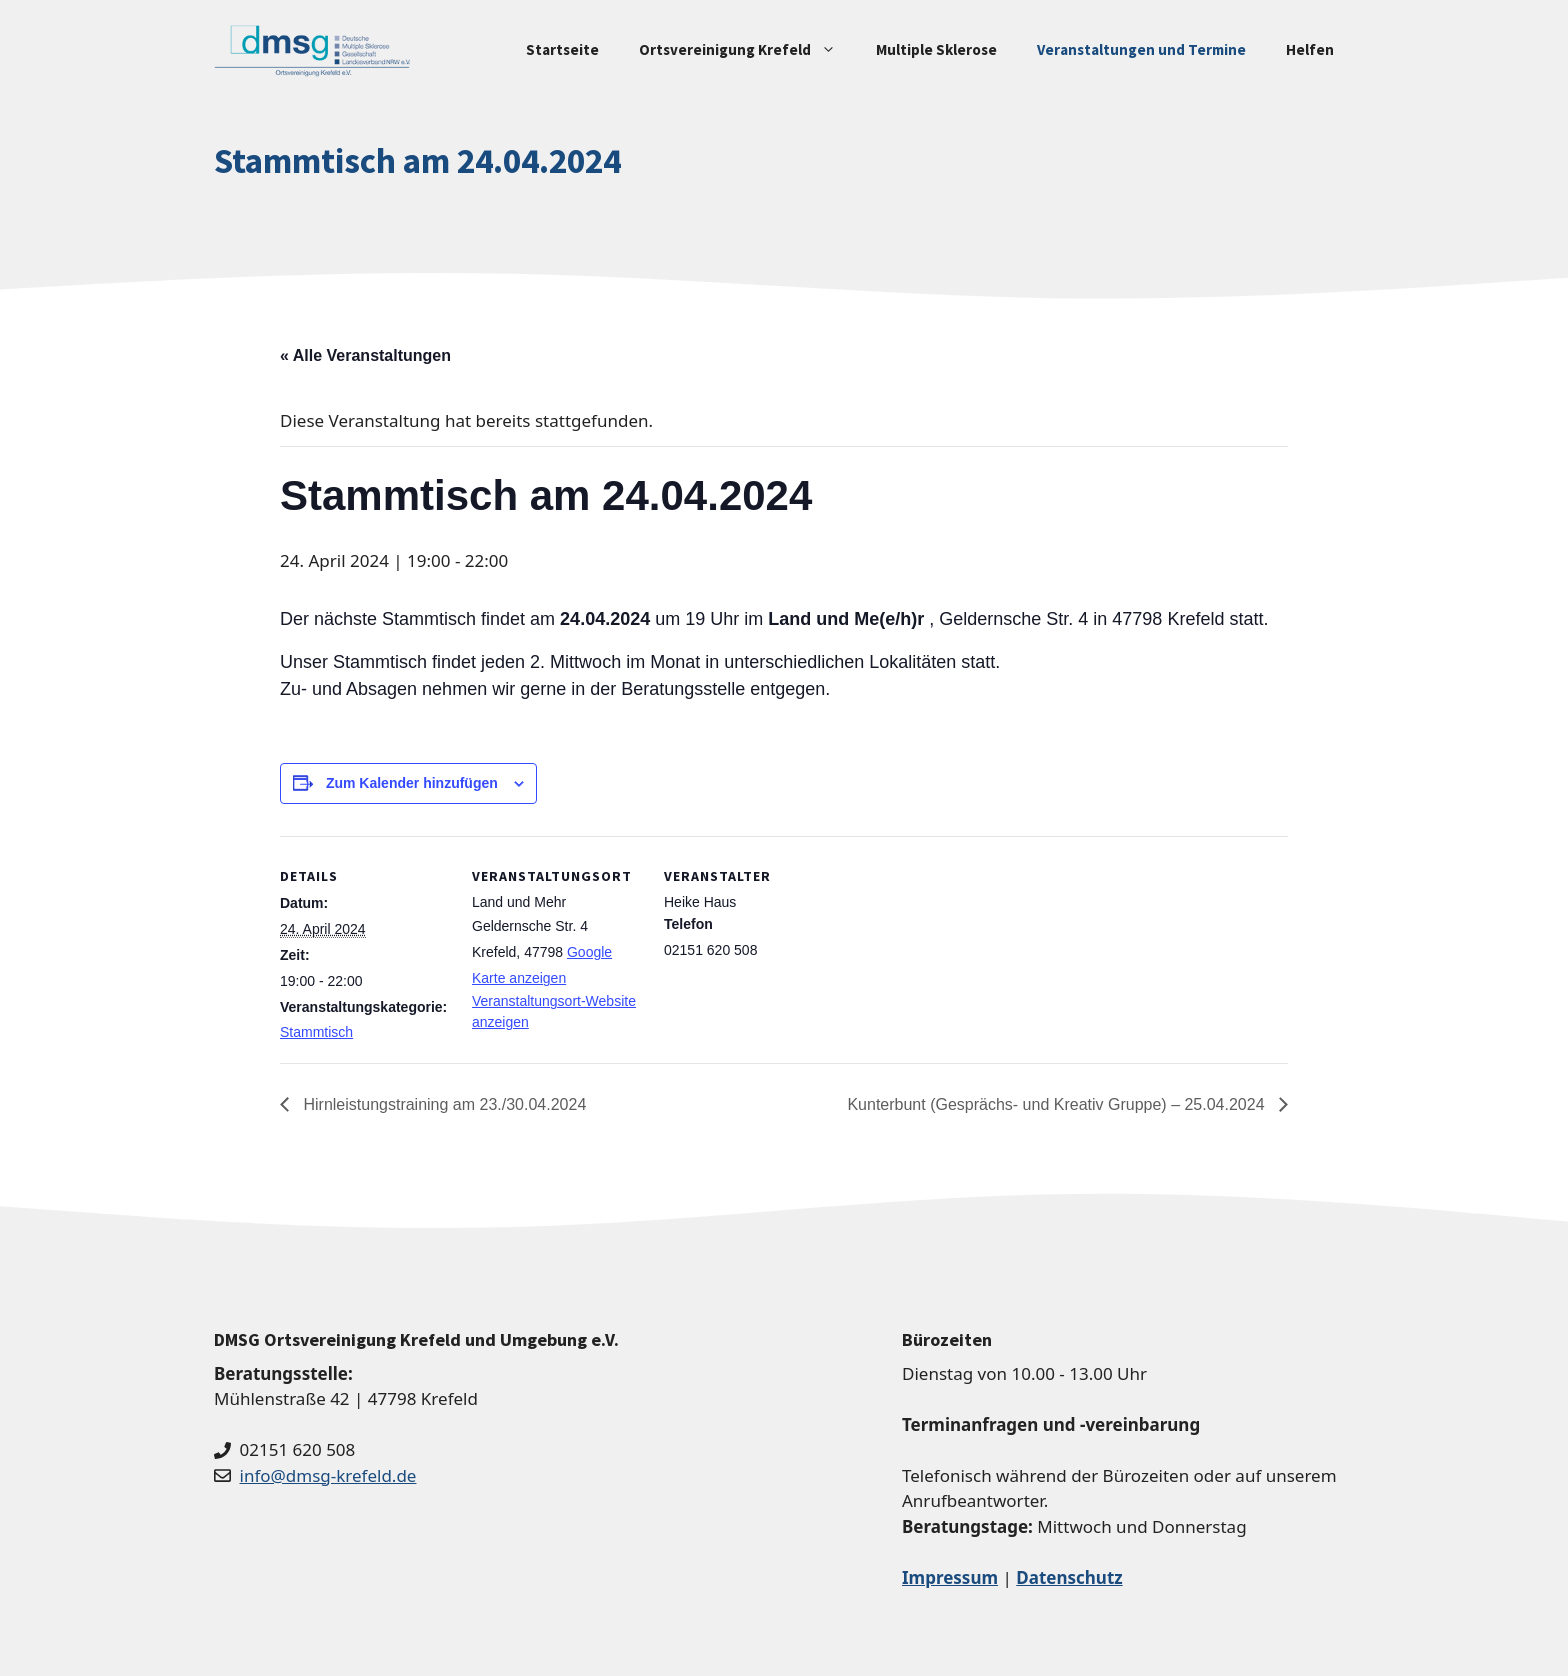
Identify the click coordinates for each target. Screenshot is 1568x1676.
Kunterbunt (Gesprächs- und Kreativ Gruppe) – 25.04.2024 (1058, 1104)
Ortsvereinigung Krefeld (747, 50)
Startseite (562, 49)
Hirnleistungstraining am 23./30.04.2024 (442, 1104)
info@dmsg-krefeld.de (328, 1475)
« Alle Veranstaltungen (365, 355)
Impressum (950, 1577)
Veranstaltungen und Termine (1141, 49)
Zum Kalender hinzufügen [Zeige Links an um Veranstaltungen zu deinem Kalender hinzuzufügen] (412, 783)
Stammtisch (316, 1032)
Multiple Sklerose (936, 49)
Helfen (1310, 49)
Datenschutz (1069, 1577)
